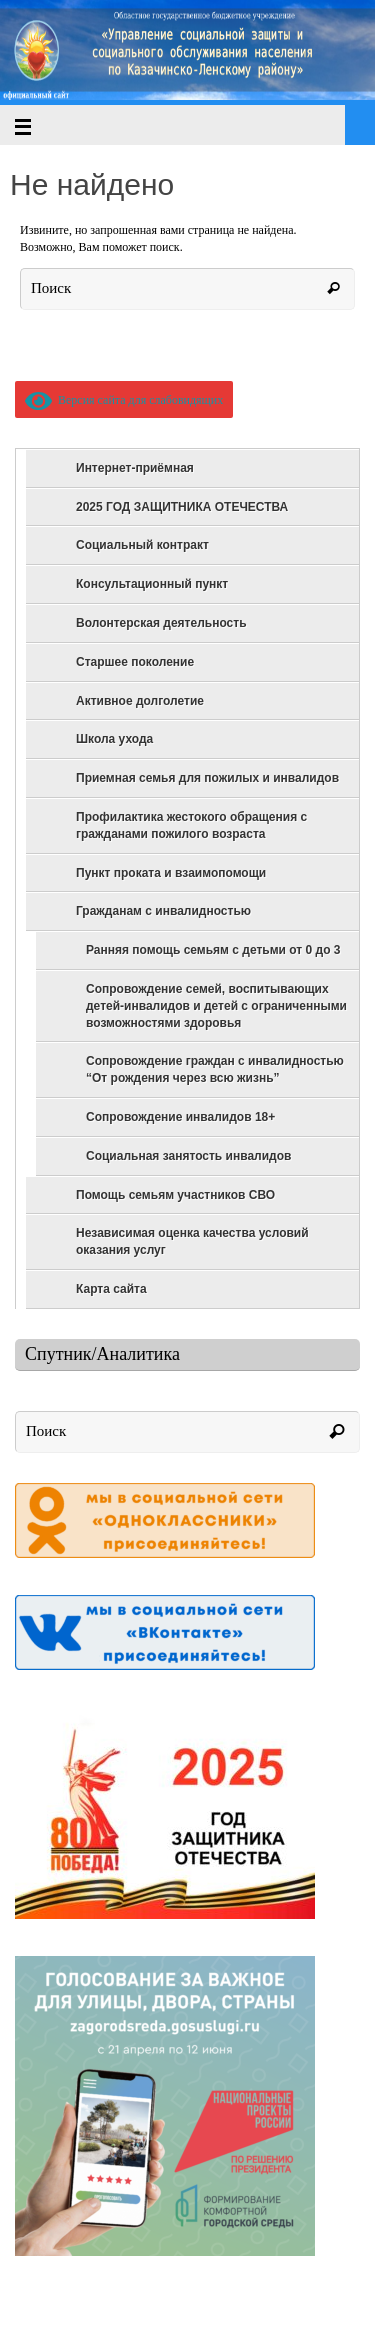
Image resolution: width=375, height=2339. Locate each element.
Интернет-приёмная (135, 468)
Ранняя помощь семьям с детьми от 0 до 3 (213, 950)
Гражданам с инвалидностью (163, 911)
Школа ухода (114, 739)
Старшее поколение (135, 662)
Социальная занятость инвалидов (188, 1156)
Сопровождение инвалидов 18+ (180, 1117)
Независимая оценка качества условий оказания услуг (192, 1241)
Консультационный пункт (152, 584)
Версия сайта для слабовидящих (124, 400)
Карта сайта (111, 1289)
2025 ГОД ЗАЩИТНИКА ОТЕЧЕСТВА (182, 507)
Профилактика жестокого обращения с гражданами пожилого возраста (191, 825)
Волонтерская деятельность (161, 623)
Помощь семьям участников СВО (175, 1195)
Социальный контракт (142, 545)
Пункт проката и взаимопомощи (171, 873)
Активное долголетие (140, 701)
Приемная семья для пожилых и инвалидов (207, 778)
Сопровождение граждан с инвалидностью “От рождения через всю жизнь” (215, 1069)
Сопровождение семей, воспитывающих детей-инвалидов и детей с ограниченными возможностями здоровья (216, 1006)
